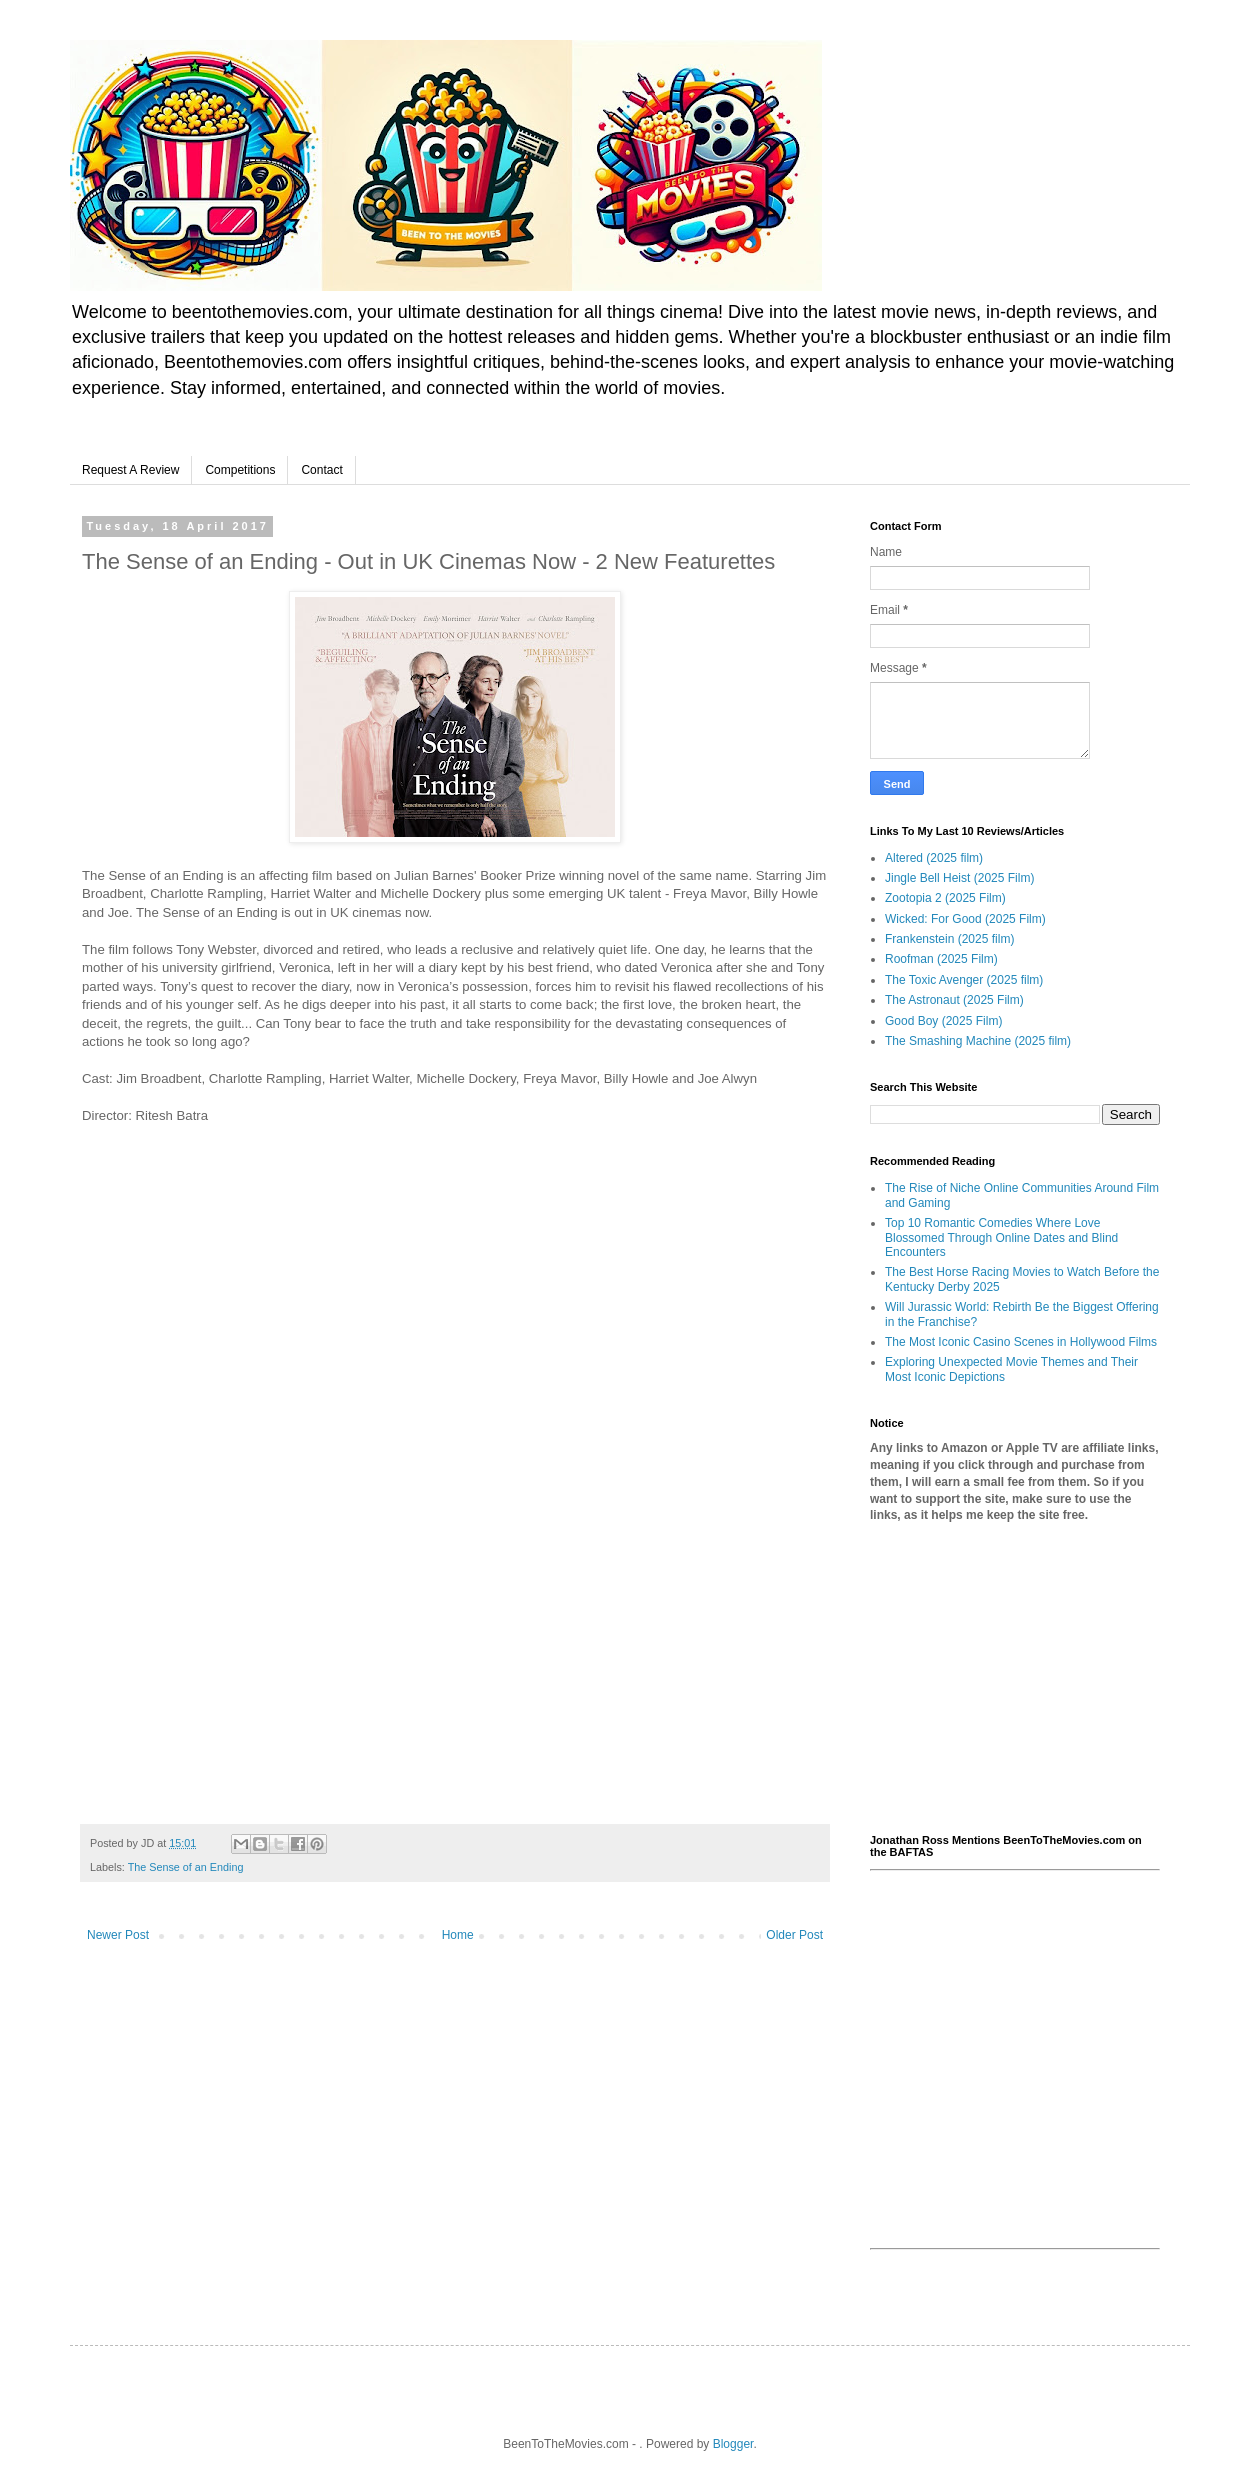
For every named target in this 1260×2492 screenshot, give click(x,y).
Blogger (733, 2444)
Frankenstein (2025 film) (949, 939)
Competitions (240, 470)
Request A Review (130, 470)
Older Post (794, 1935)
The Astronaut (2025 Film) (954, 1000)
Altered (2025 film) (934, 858)
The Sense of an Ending (186, 1867)
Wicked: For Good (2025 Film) (965, 919)
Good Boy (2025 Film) (943, 1021)
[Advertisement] (1015, 1679)
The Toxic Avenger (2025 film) (964, 980)
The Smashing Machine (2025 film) (978, 1041)
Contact (321, 470)
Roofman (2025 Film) (941, 959)
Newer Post (118, 1935)
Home (458, 1935)
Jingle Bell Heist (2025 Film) (959, 878)
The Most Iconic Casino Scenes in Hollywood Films (1021, 1342)
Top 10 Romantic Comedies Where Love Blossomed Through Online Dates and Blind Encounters (1001, 1237)
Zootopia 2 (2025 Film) (945, 898)
